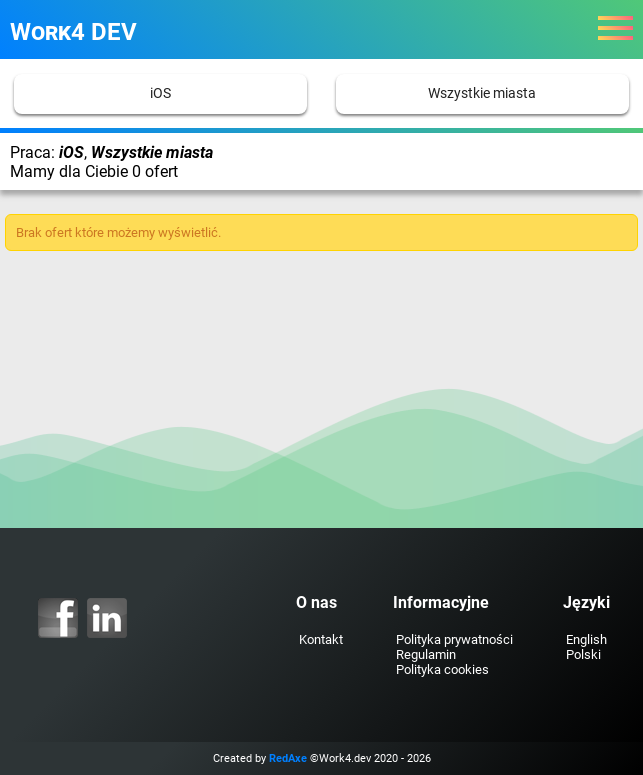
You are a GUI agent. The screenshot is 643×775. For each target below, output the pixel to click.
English (586, 639)
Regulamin (426, 654)
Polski (583, 654)
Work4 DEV (73, 32)
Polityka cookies (442, 669)
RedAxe (288, 758)
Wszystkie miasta (482, 93)
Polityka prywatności (454, 639)
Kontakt (321, 639)
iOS (160, 93)
